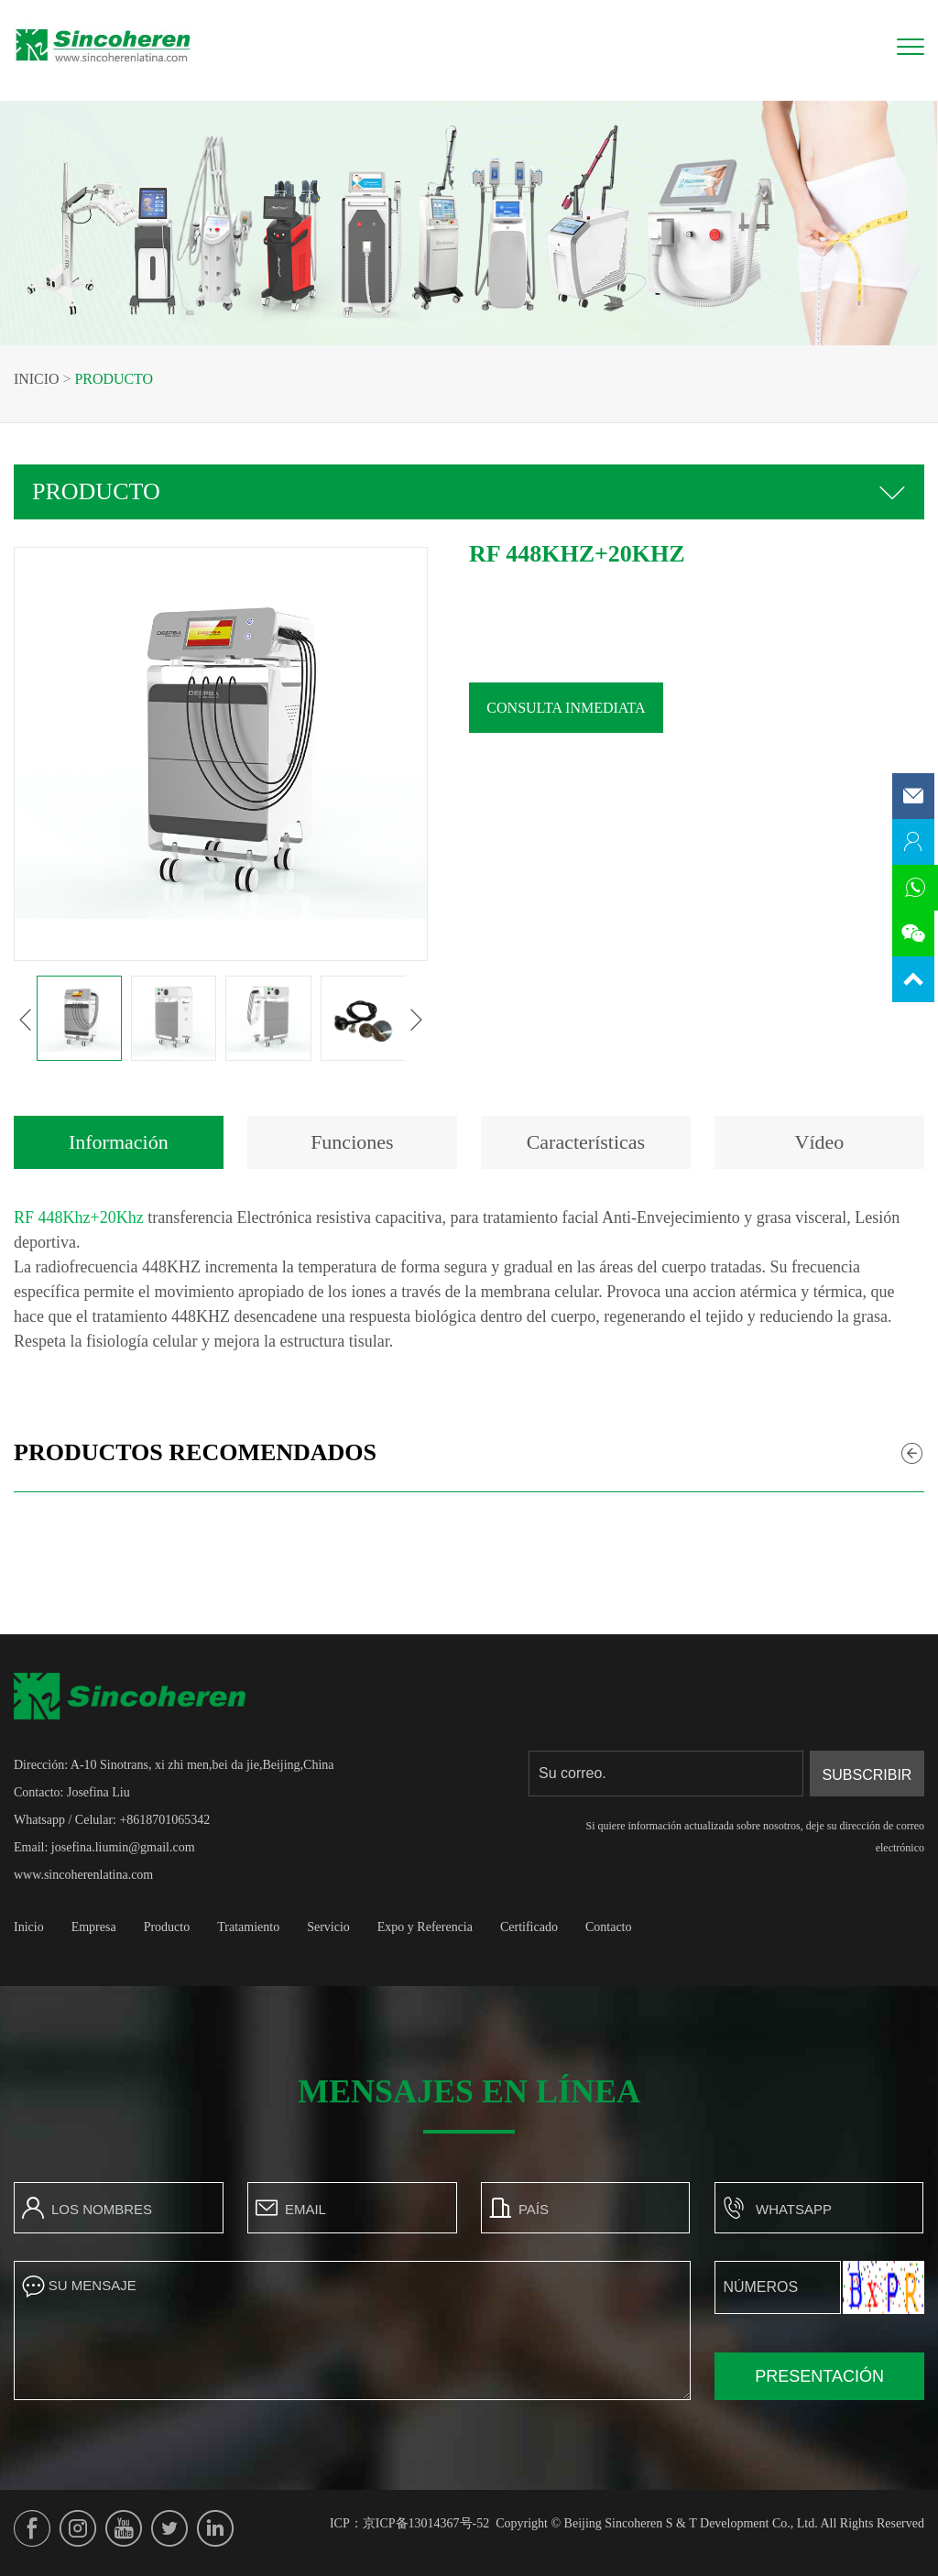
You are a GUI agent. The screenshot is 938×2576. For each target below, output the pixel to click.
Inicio (37, 379)
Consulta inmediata (602, 707)
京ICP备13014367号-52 (426, 2523)
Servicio (328, 1927)
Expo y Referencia (425, 1927)
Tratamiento (248, 1927)
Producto (114, 379)
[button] (61, 1019)
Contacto (608, 1927)
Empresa (93, 1927)
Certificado (529, 1927)
